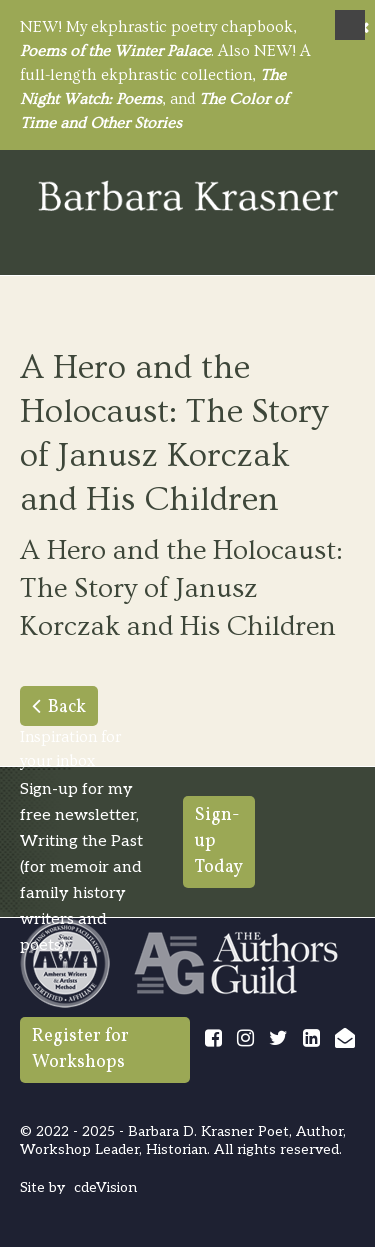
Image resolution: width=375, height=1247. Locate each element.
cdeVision (105, 1187)
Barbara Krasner (188, 197)
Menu (350, 25)
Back (67, 707)
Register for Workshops (80, 1049)
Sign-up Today (219, 841)
